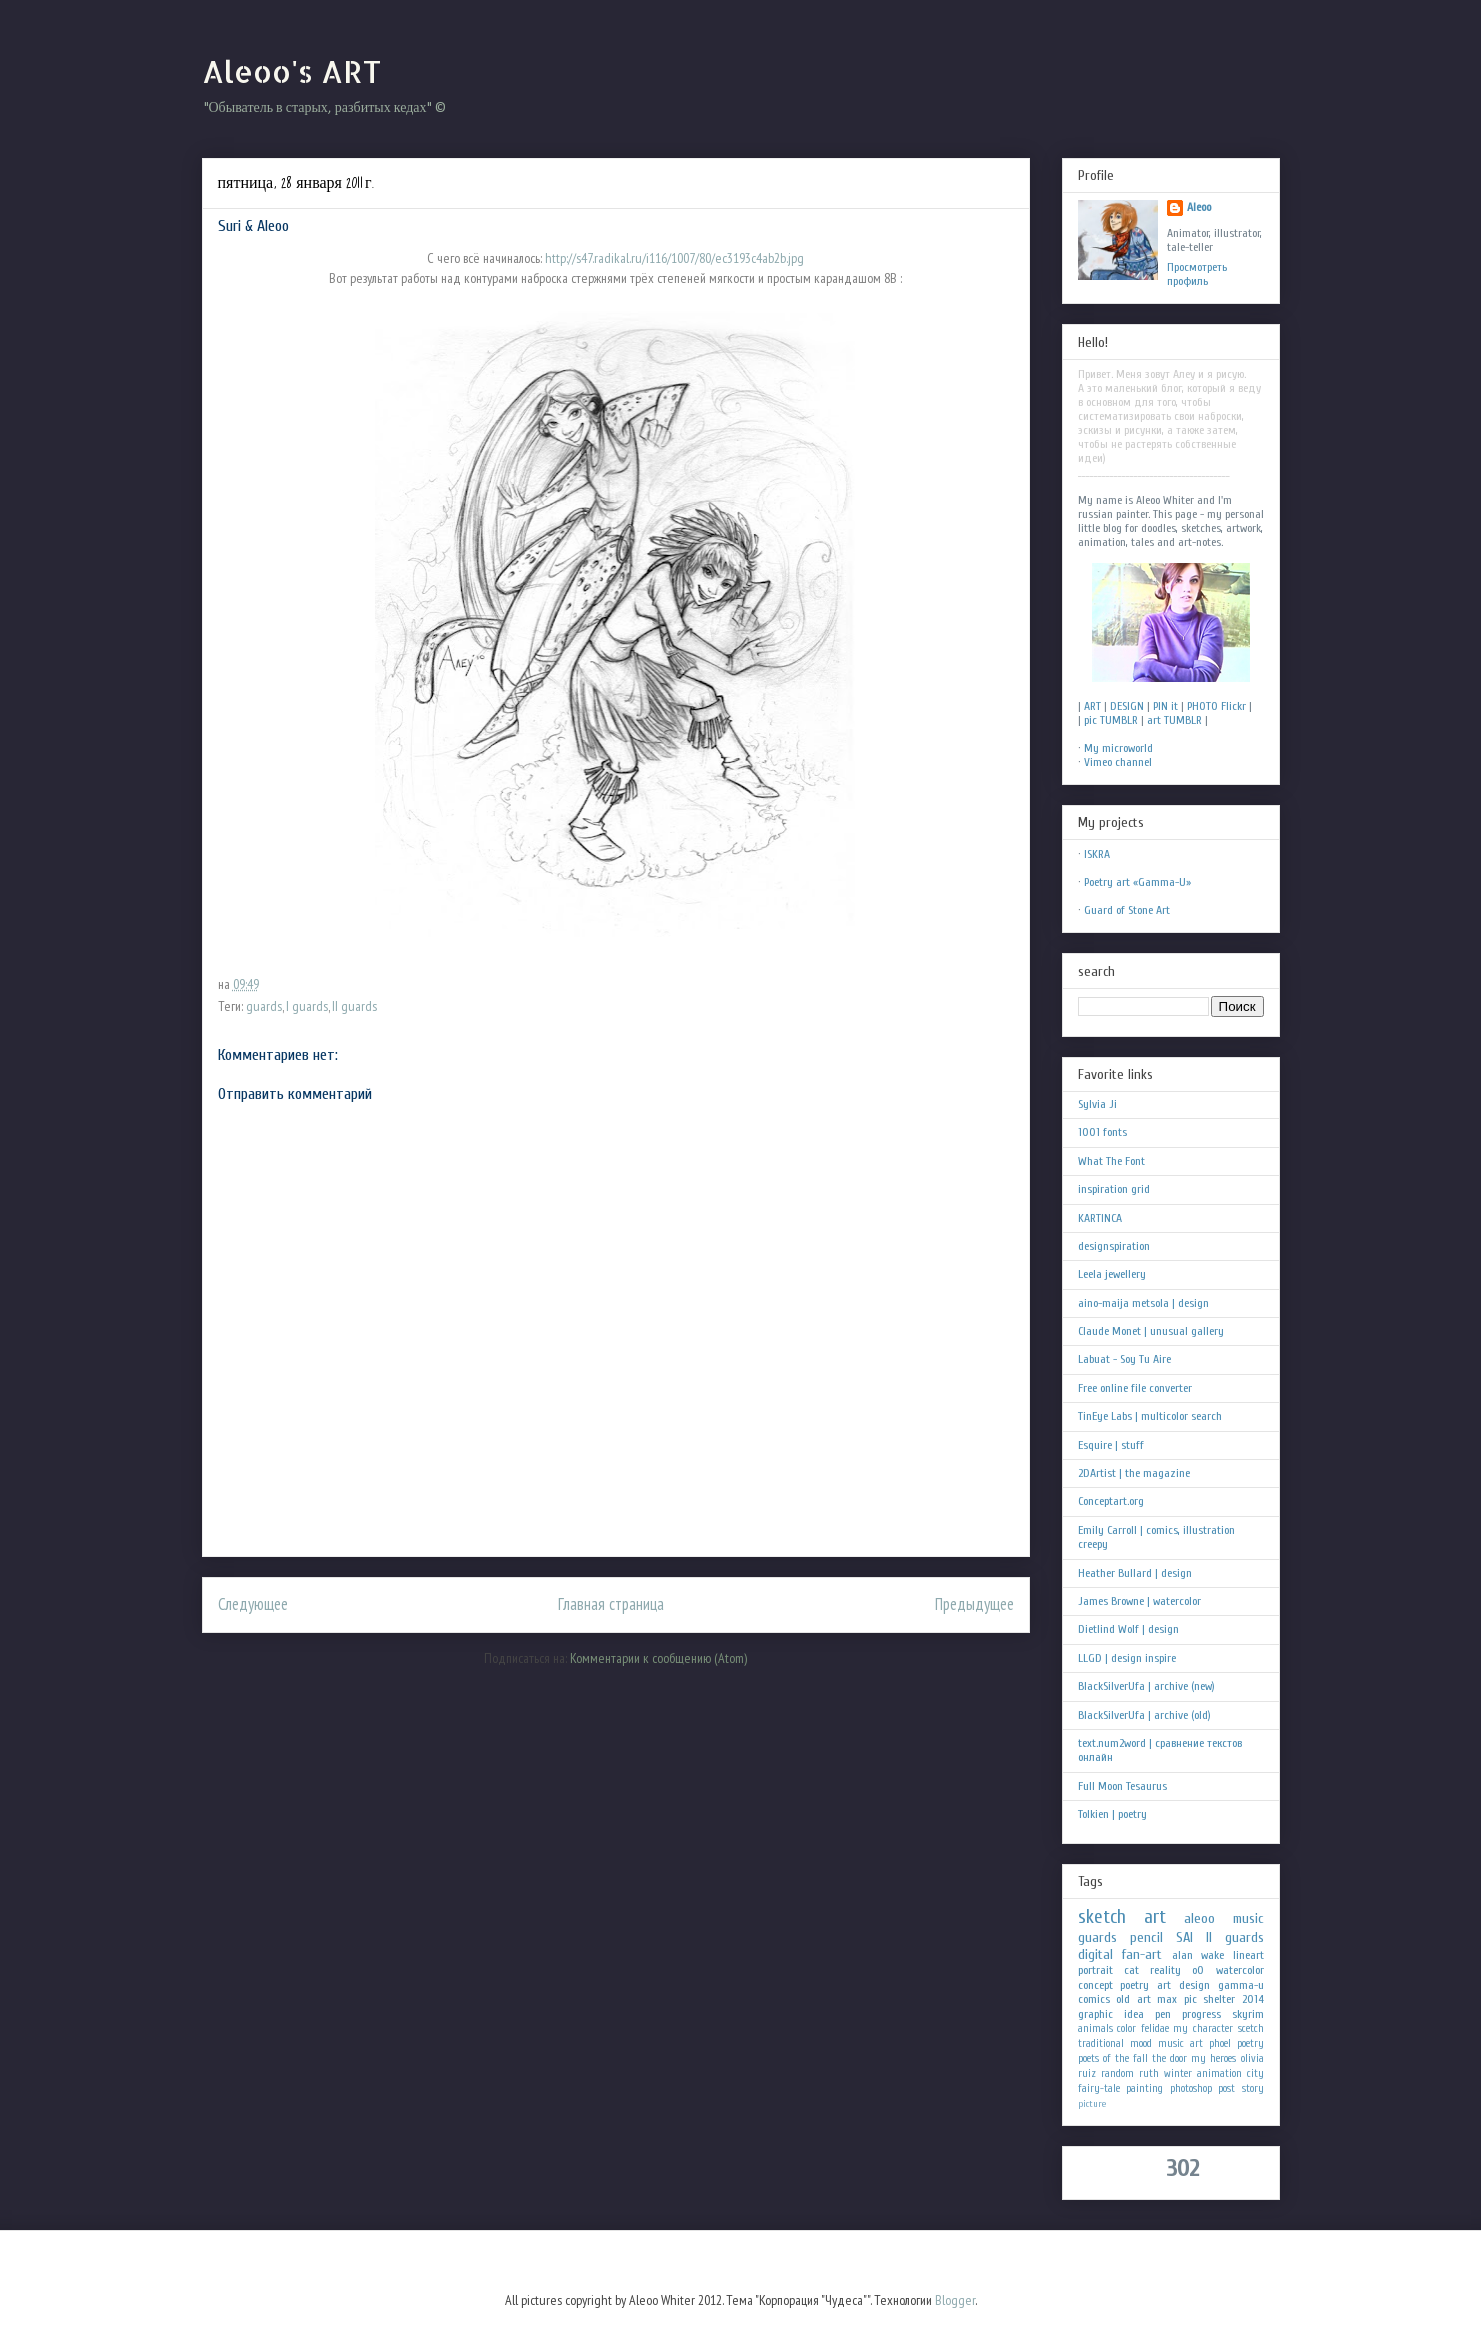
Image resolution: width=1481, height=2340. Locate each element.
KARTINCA (1100, 1218)
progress (1201, 2014)
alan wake (1198, 1955)
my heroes (1213, 2058)
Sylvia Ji (1097, 1104)
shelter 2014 (1233, 1999)
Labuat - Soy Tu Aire (1124, 1359)
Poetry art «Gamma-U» (1137, 882)
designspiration (1114, 1246)
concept (1095, 1985)
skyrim (1248, 2014)
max (1167, 1999)
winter (1178, 2073)
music (1248, 1918)
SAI (1184, 1937)
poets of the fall (1113, 2058)
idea (1134, 2014)
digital (1095, 1954)
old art (1133, 1999)
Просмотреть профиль (1197, 274)
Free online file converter (1135, 1388)
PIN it (1165, 706)
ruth (1149, 2073)
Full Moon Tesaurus (1122, 1786)
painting (1144, 2088)
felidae (1155, 2028)
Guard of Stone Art (1127, 910)
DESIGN (1127, 706)
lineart (1248, 1955)
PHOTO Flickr (1216, 706)
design (1194, 1985)
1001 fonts (1102, 1132)
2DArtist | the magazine (1134, 1473)
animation (1219, 2073)
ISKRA (1097, 854)
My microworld (1118, 748)
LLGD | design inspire (1127, 1658)
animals (1095, 2028)
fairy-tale (1099, 2088)
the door (1169, 2058)
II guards (354, 1006)
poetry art (1145, 1985)
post (1226, 2088)
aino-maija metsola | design (1143, 1303)
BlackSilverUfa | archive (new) (1146, 1686)
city (1255, 2073)
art (1155, 1917)
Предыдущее (974, 1604)
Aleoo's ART (291, 71)
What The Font (1111, 1161)
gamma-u (1241, 1985)
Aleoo (1199, 207)
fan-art (1142, 1954)
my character (1203, 2028)
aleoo (1199, 1918)
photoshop (1191, 2088)
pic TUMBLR (1111, 720)
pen (1163, 2014)
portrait (1095, 1970)
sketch (1102, 1917)
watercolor (1240, 1970)
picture (1092, 2103)
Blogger (955, 2300)
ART (1092, 706)
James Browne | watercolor (1139, 1601)
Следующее (253, 1604)
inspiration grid (1114, 1189)
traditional (1101, 2043)
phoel (1220, 2043)
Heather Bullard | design (1135, 1573)
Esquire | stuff (1111, 1445)
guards (264, 1006)
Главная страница (611, 1604)
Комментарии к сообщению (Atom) (658, 1658)
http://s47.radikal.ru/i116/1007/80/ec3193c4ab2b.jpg (673, 258)
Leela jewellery (1112, 1274)
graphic (1095, 2014)
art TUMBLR (1174, 720)
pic (1190, 1999)
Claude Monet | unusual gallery (1151, 1331)
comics (1094, 1999)
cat (1131, 1970)
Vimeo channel (1118, 762)
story (1253, 2088)
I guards (307, 1006)
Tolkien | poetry (1112, 1814)
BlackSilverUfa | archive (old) (1144, 1715)
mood (1141, 2043)
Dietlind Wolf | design (1128, 1629)
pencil (1146, 1937)
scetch (1251, 2028)
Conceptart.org (1111, 1501)
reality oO (1177, 1970)
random (1117, 2073)
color (1126, 2028)
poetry (1250, 2043)
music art (1180, 2043)
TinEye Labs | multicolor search (1150, 1416)
